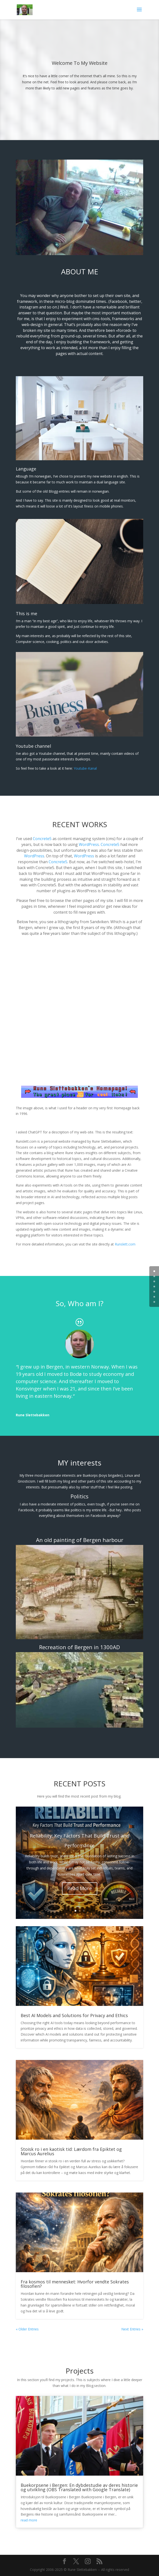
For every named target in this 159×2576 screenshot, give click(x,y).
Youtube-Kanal (85, 768)
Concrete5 (42, 838)
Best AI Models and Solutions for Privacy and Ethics (74, 2015)
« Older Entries (27, 2329)
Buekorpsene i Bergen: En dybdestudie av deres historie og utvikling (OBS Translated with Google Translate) (79, 2487)
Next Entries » (132, 2329)
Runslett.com (125, 1244)
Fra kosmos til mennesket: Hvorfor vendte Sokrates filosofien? (75, 2284)
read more (29, 2520)
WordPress (89, 844)
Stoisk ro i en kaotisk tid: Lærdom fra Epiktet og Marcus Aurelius (71, 2151)
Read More (79, 1888)
